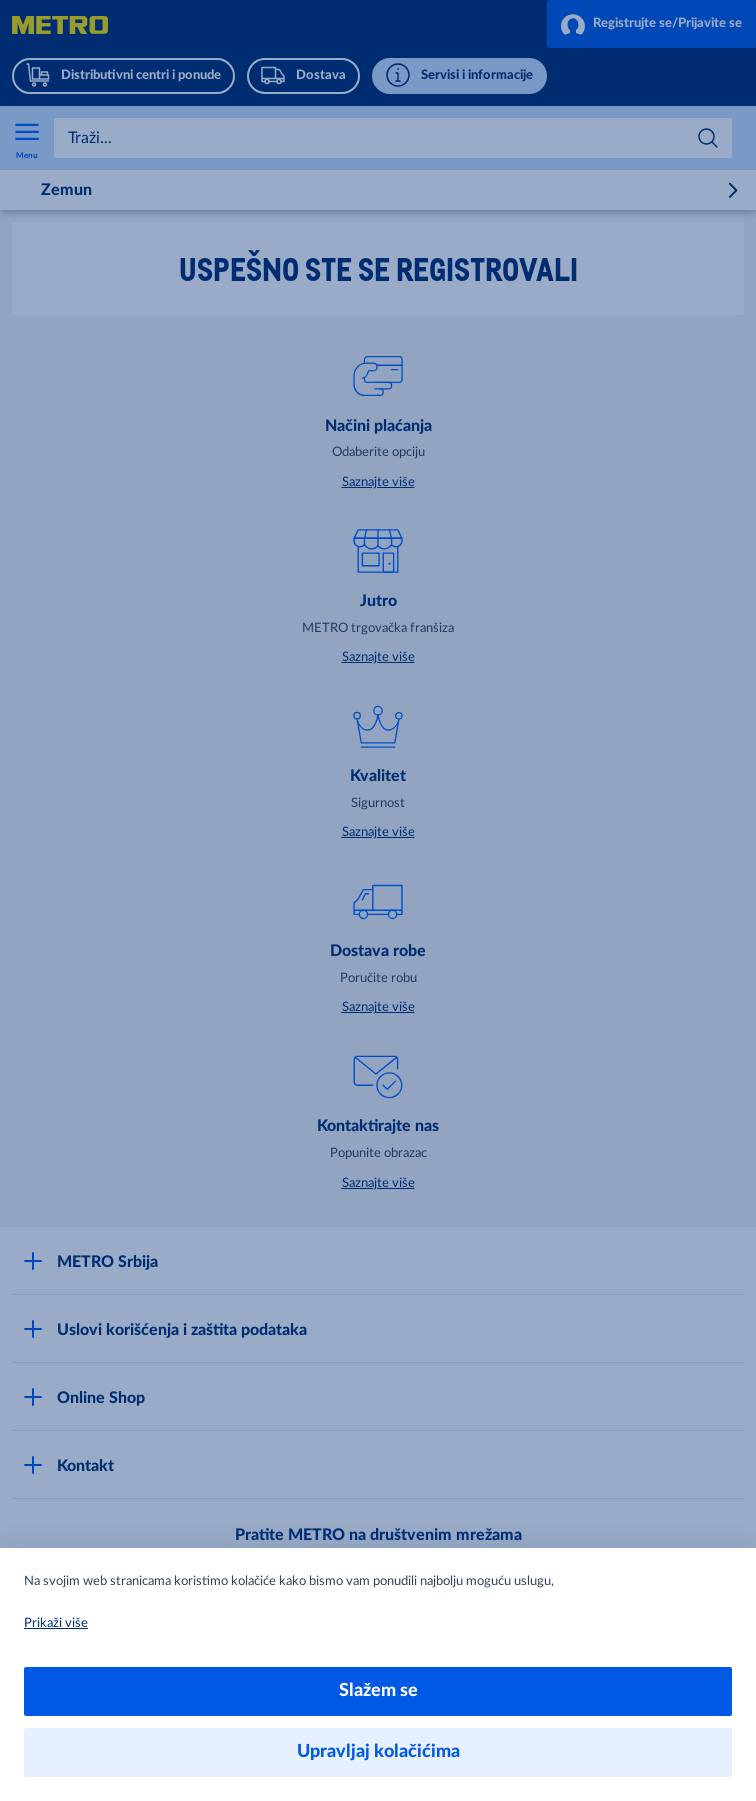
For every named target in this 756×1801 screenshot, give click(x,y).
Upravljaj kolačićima (378, 1752)
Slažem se (378, 1691)
